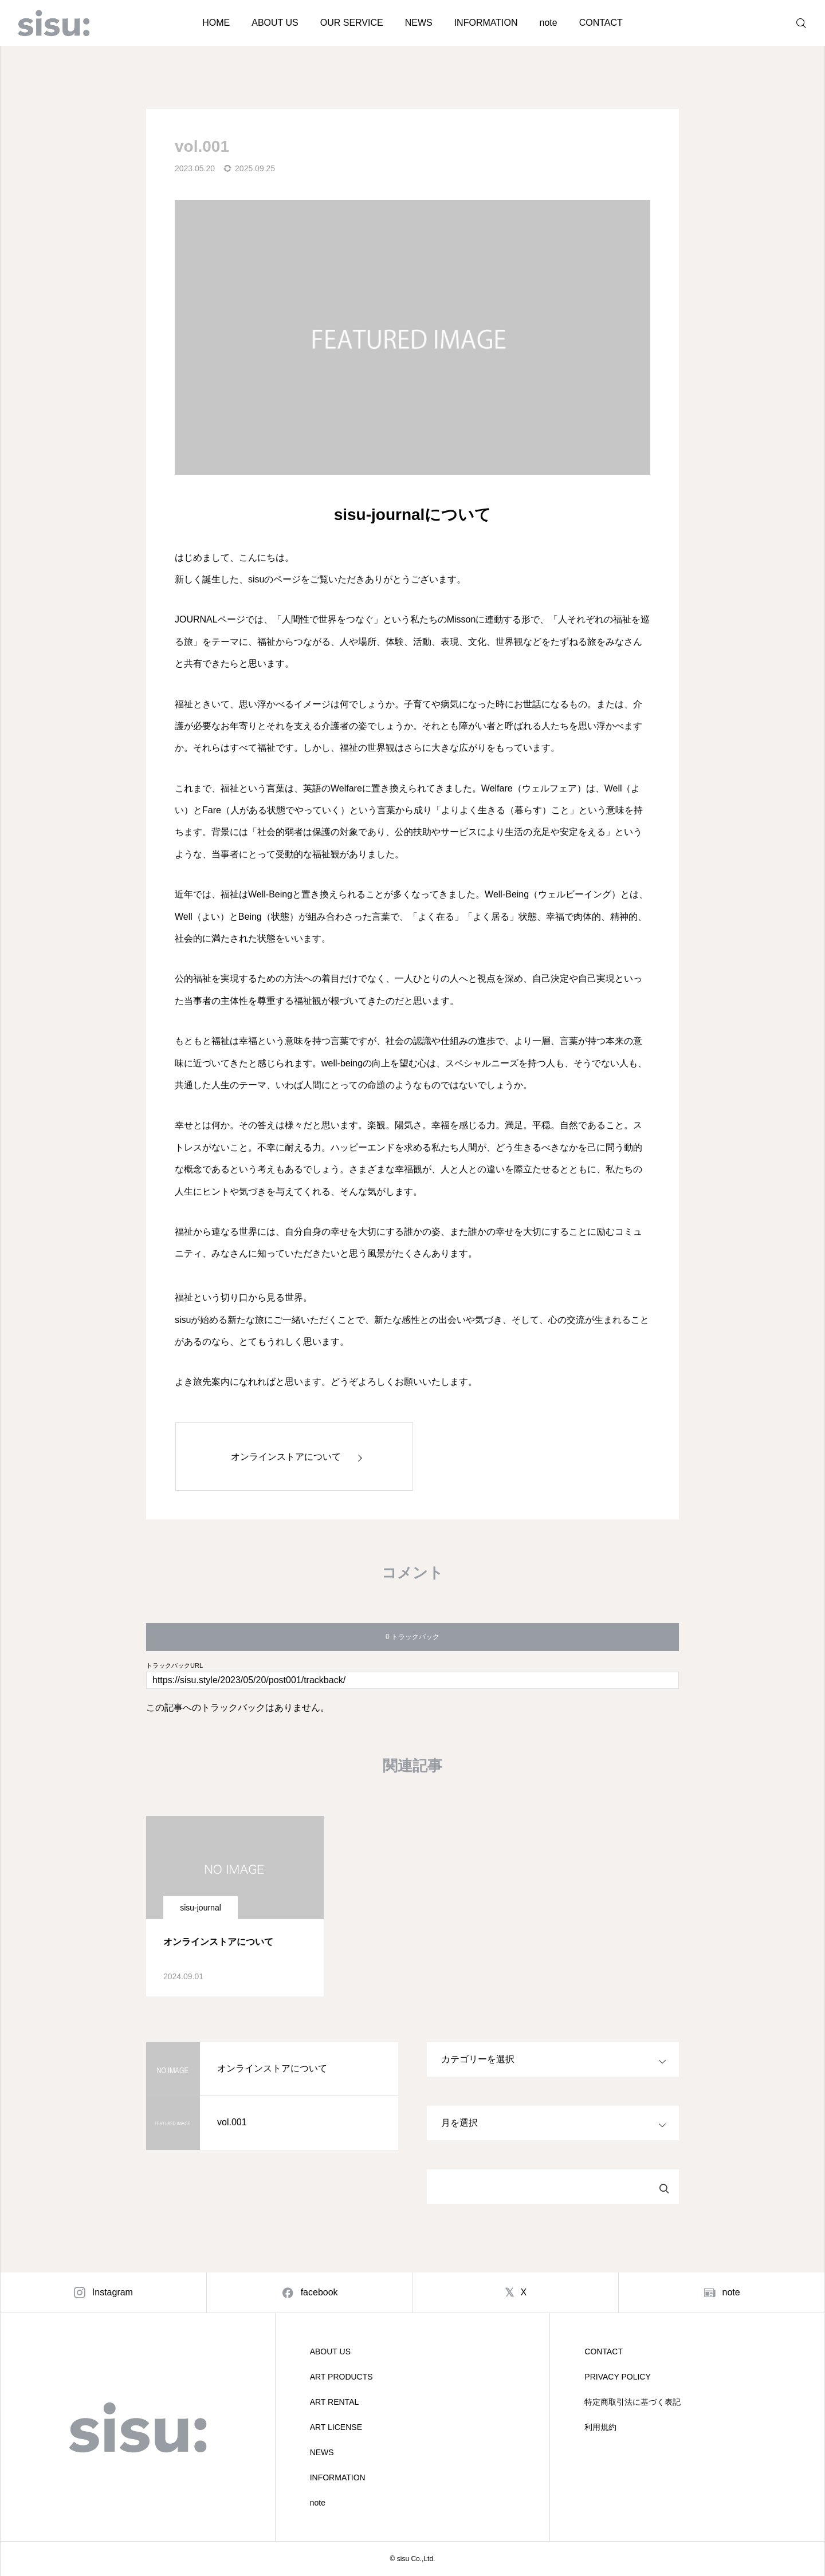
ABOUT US (275, 22)
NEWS (419, 22)
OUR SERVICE (351, 22)
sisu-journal (200, 1907)
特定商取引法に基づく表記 (632, 2402)
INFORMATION (486, 22)
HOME (216, 22)
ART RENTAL (334, 2402)
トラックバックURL (174, 1666)
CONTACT (601, 22)
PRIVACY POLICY (617, 2377)
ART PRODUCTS (341, 2377)
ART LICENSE (336, 2427)
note (548, 22)
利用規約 (600, 2427)
